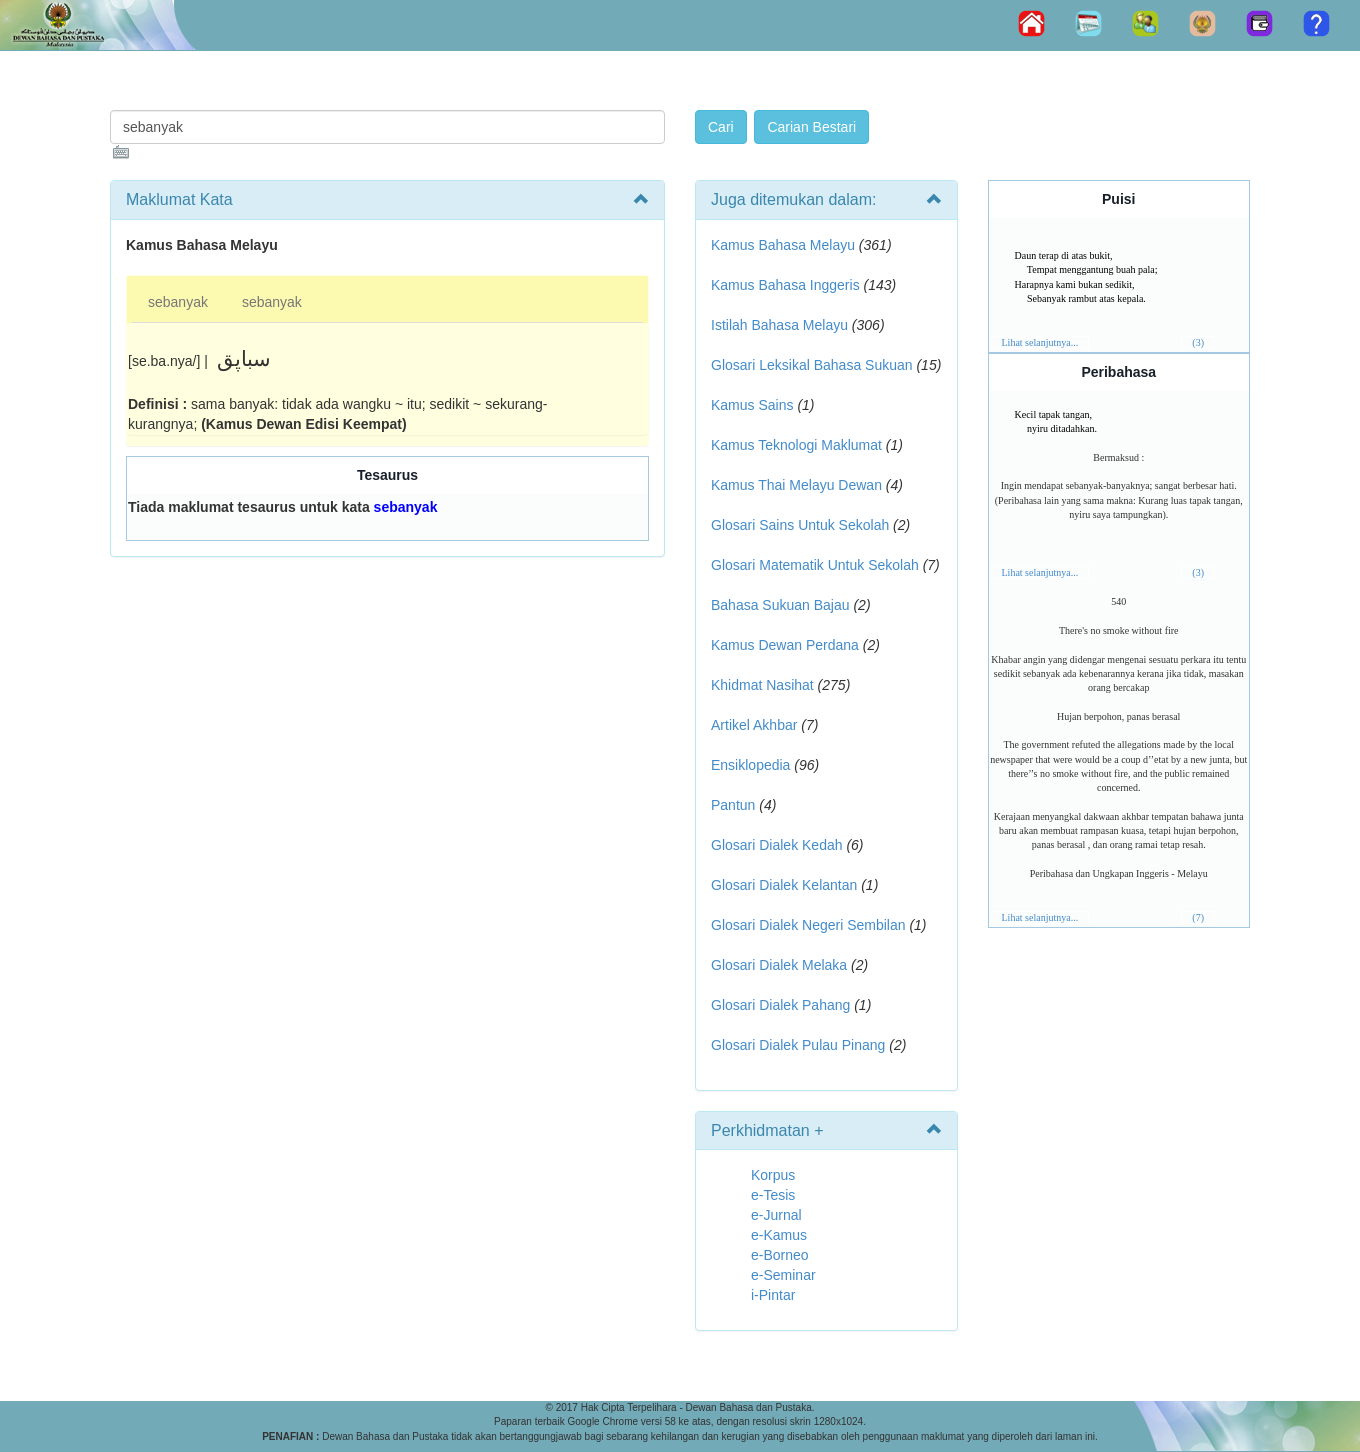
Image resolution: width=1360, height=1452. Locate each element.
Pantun (733, 805)
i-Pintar (773, 1295)
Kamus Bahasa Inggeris (785, 285)
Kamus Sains (752, 405)
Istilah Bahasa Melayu (779, 325)
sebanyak (178, 302)
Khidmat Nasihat (762, 685)
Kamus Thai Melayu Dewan (796, 485)
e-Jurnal (776, 1215)
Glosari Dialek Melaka (779, 965)
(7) (1198, 917)
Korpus (773, 1175)
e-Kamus (779, 1235)
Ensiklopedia (750, 765)
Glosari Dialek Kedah (777, 845)
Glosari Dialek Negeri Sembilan (808, 925)
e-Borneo (780, 1255)
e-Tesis (773, 1195)
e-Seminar (783, 1275)
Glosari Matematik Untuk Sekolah (815, 565)
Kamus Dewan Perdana (785, 645)
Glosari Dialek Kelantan (784, 885)
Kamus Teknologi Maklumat (796, 445)
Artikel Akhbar (754, 725)
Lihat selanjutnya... (1040, 342)
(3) (1198, 342)
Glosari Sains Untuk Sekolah (800, 525)
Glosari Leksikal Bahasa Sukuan (812, 365)
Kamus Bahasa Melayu (785, 245)
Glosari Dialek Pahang (780, 1005)
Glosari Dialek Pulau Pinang (798, 1045)
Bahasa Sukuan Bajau (780, 605)
